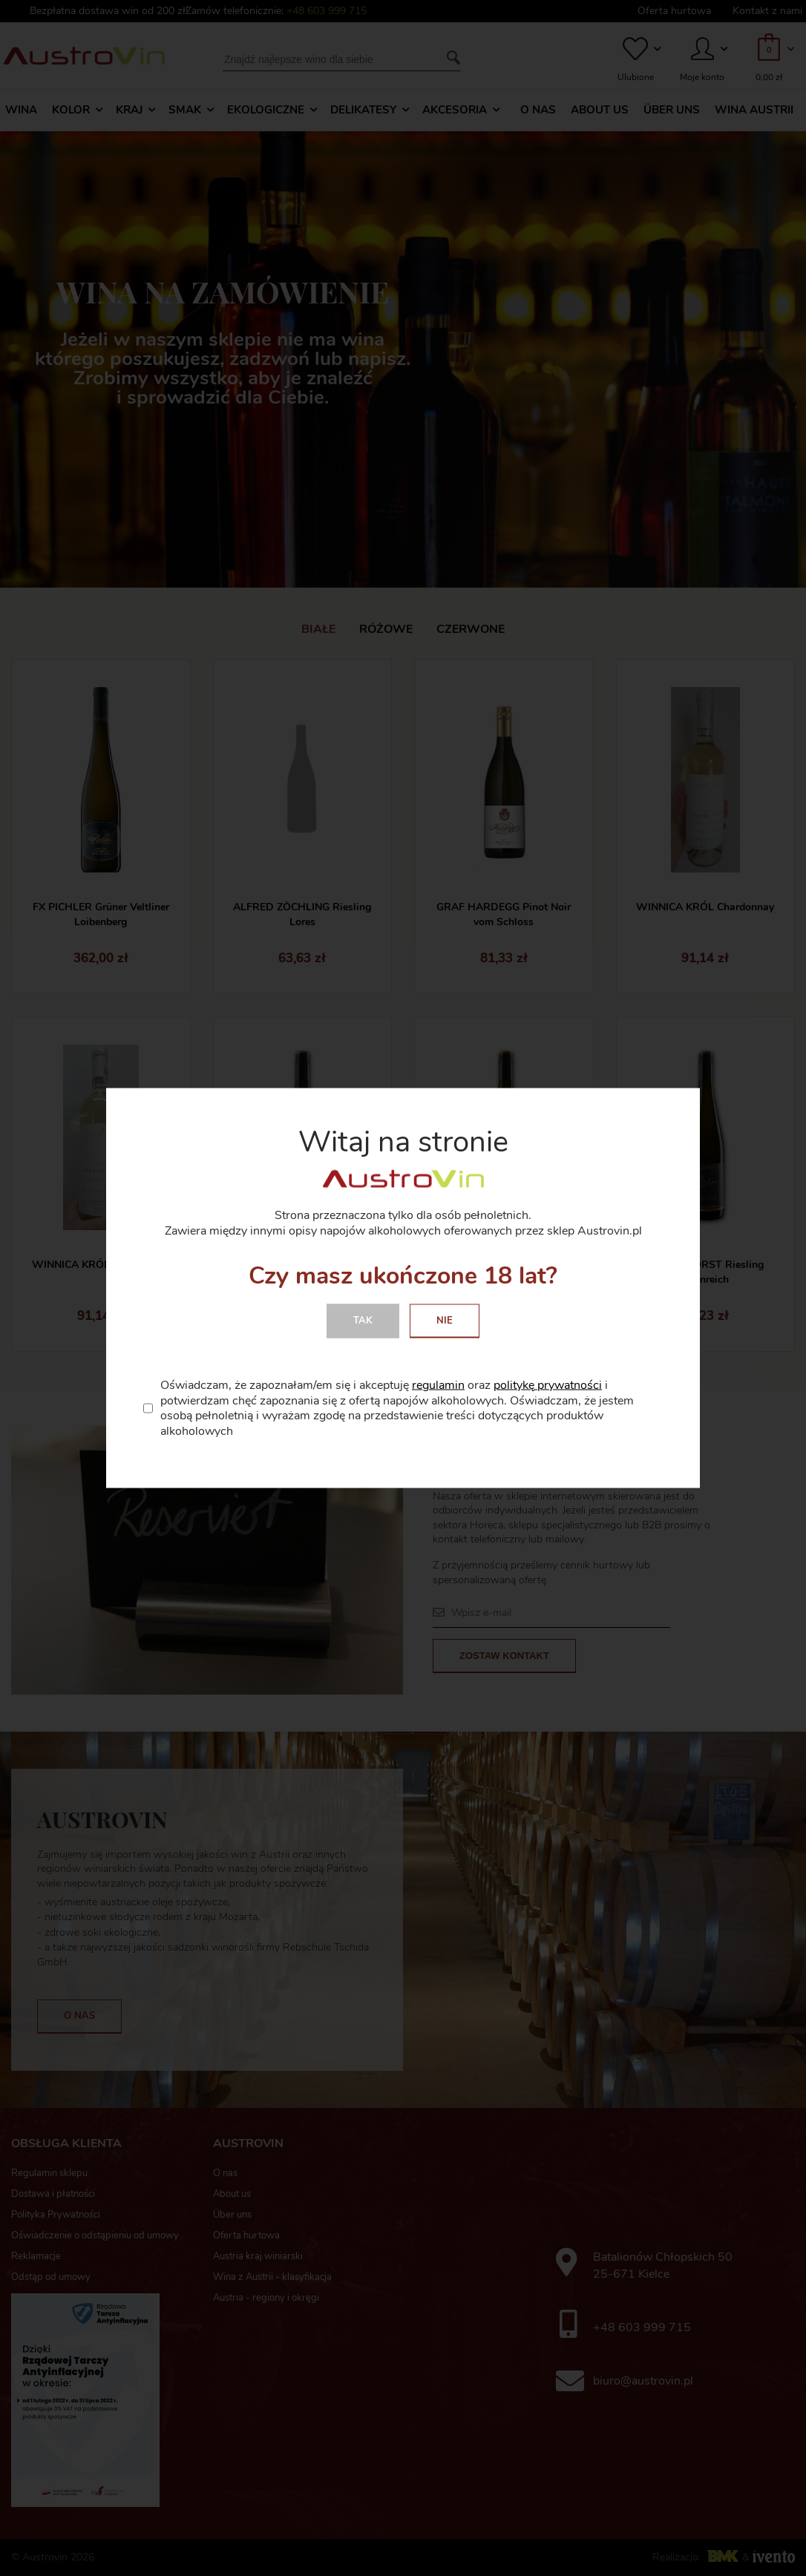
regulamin (438, 1384)
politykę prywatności (548, 1384)
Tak (363, 1320)
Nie (444, 1320)
